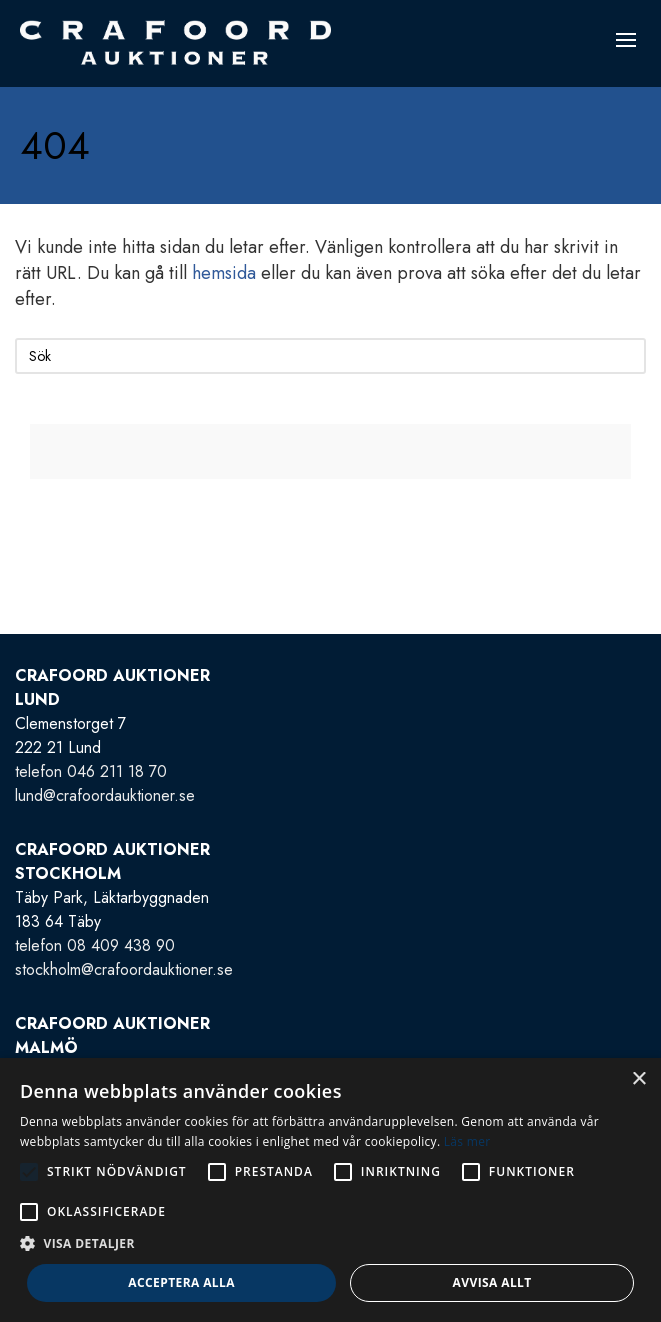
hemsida (224, 273)
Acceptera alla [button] (181, 1282)
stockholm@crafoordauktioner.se (124, 969)
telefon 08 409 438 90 (95, 945)
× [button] (638, 1079)
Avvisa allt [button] (492, 1282)
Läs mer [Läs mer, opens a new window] (467, 1141)
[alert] (330, 1190)
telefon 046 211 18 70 (91, 771)
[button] (330, 1244)
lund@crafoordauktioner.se (105, 795)
